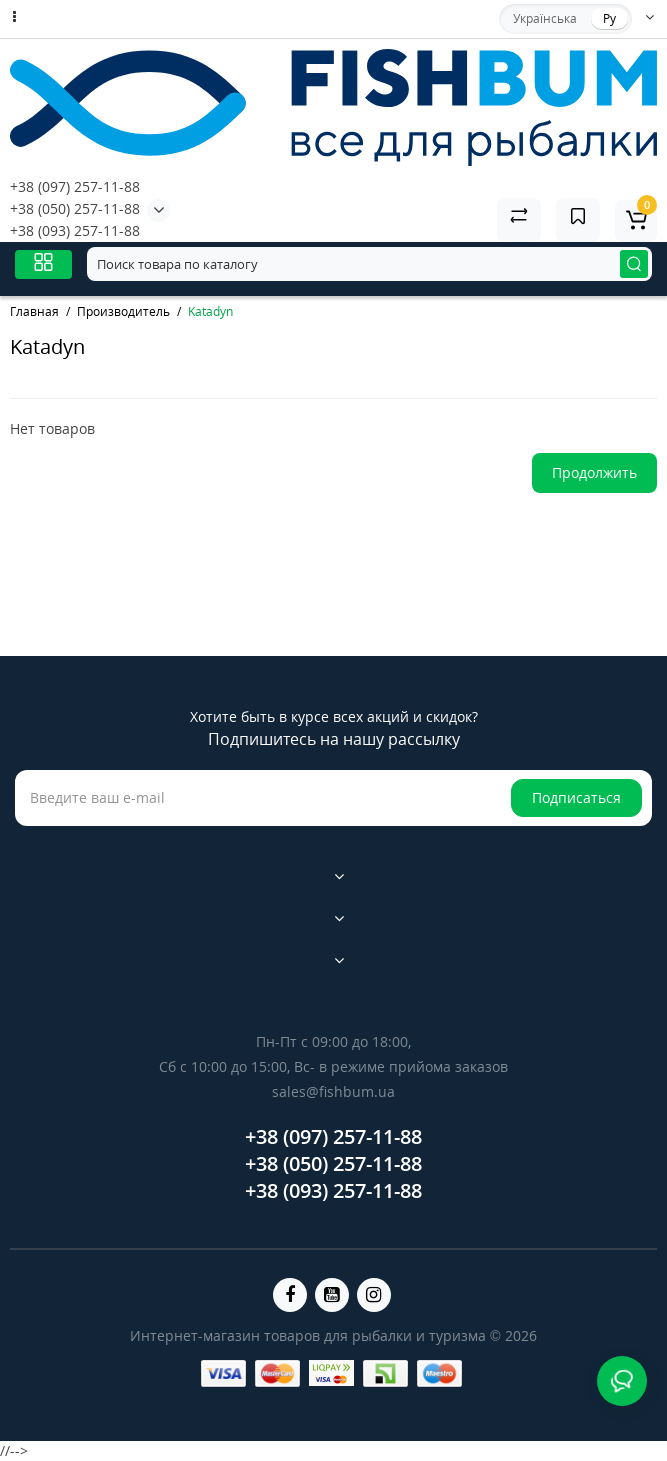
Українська (545, 18)
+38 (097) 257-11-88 (75, 186)
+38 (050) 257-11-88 (75, 208)
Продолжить (594, 472)
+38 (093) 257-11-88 (75, 230)
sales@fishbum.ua (333, 1091)
